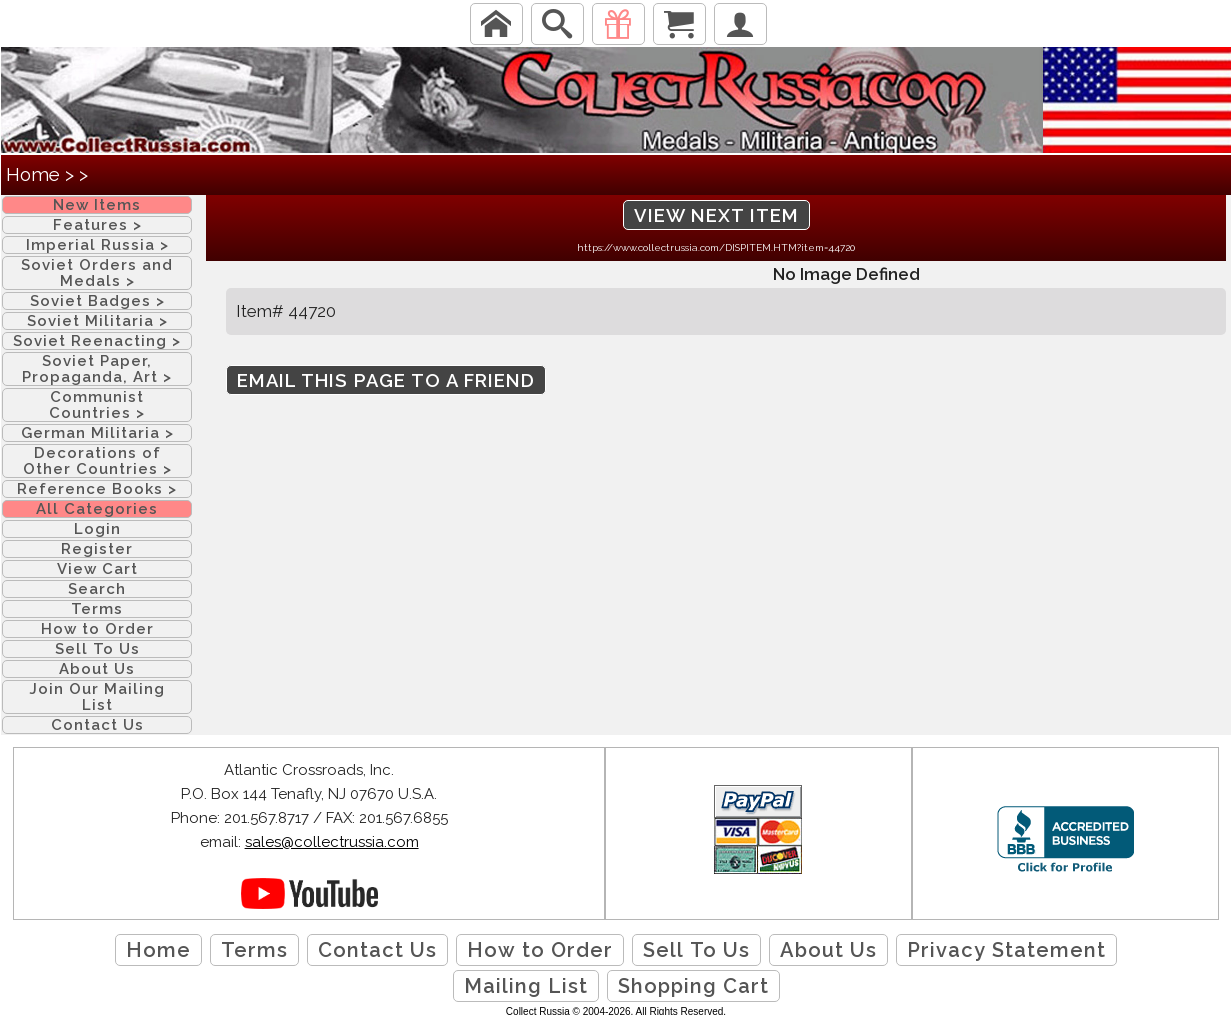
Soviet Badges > (97, 301)
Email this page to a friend (386, 380)
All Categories (97, 509)
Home (33, 174)
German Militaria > (97, 433)
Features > (97, 225)
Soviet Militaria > (97, 321)
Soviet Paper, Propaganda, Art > (97, 369)
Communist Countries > (97, 405)
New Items (97, 205)
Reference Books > (97, 489)
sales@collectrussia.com (332, 842)
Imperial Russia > (97, 245)
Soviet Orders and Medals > (97, 273)
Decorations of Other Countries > (97, 461)
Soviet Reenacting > (97, 341)
